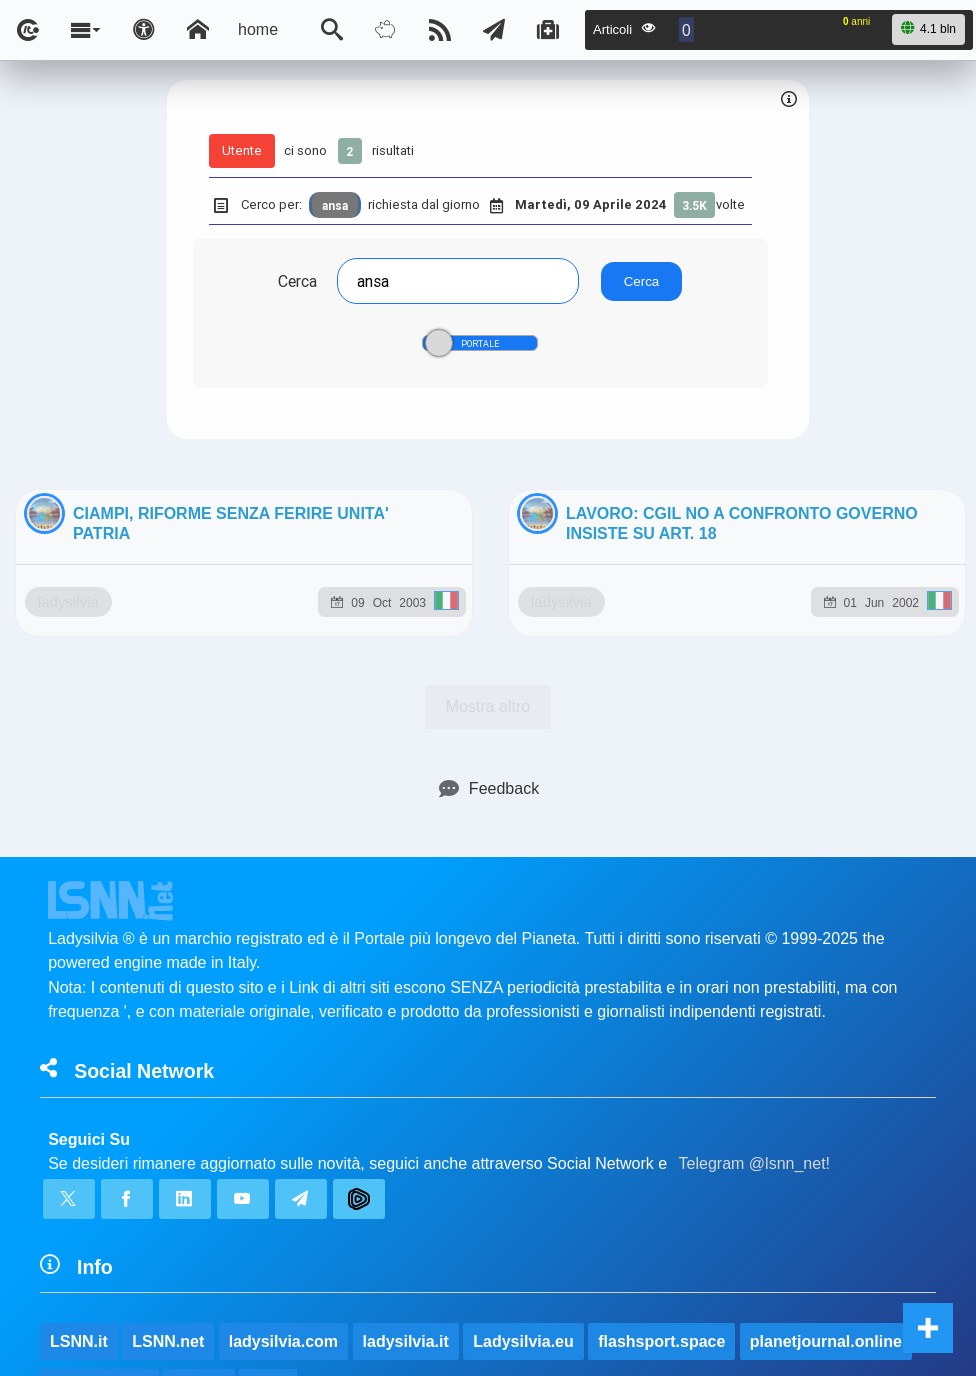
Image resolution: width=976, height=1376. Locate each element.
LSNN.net (168, 1167)
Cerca (297, 281)
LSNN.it (79, 1167)
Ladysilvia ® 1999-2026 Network (390, 1313)
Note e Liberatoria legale (719, 1313)
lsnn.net (208, 1313)
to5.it (268, 1213)
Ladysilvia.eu (523, 1167)
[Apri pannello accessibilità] (144, 30)
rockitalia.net (99, 1213)
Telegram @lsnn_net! (754, 989)
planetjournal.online (826, 1167)
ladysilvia (165, 672)
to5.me (199, 1213)
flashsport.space (661, 1167)
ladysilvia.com (283, 1167)
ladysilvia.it (406, 1167)
